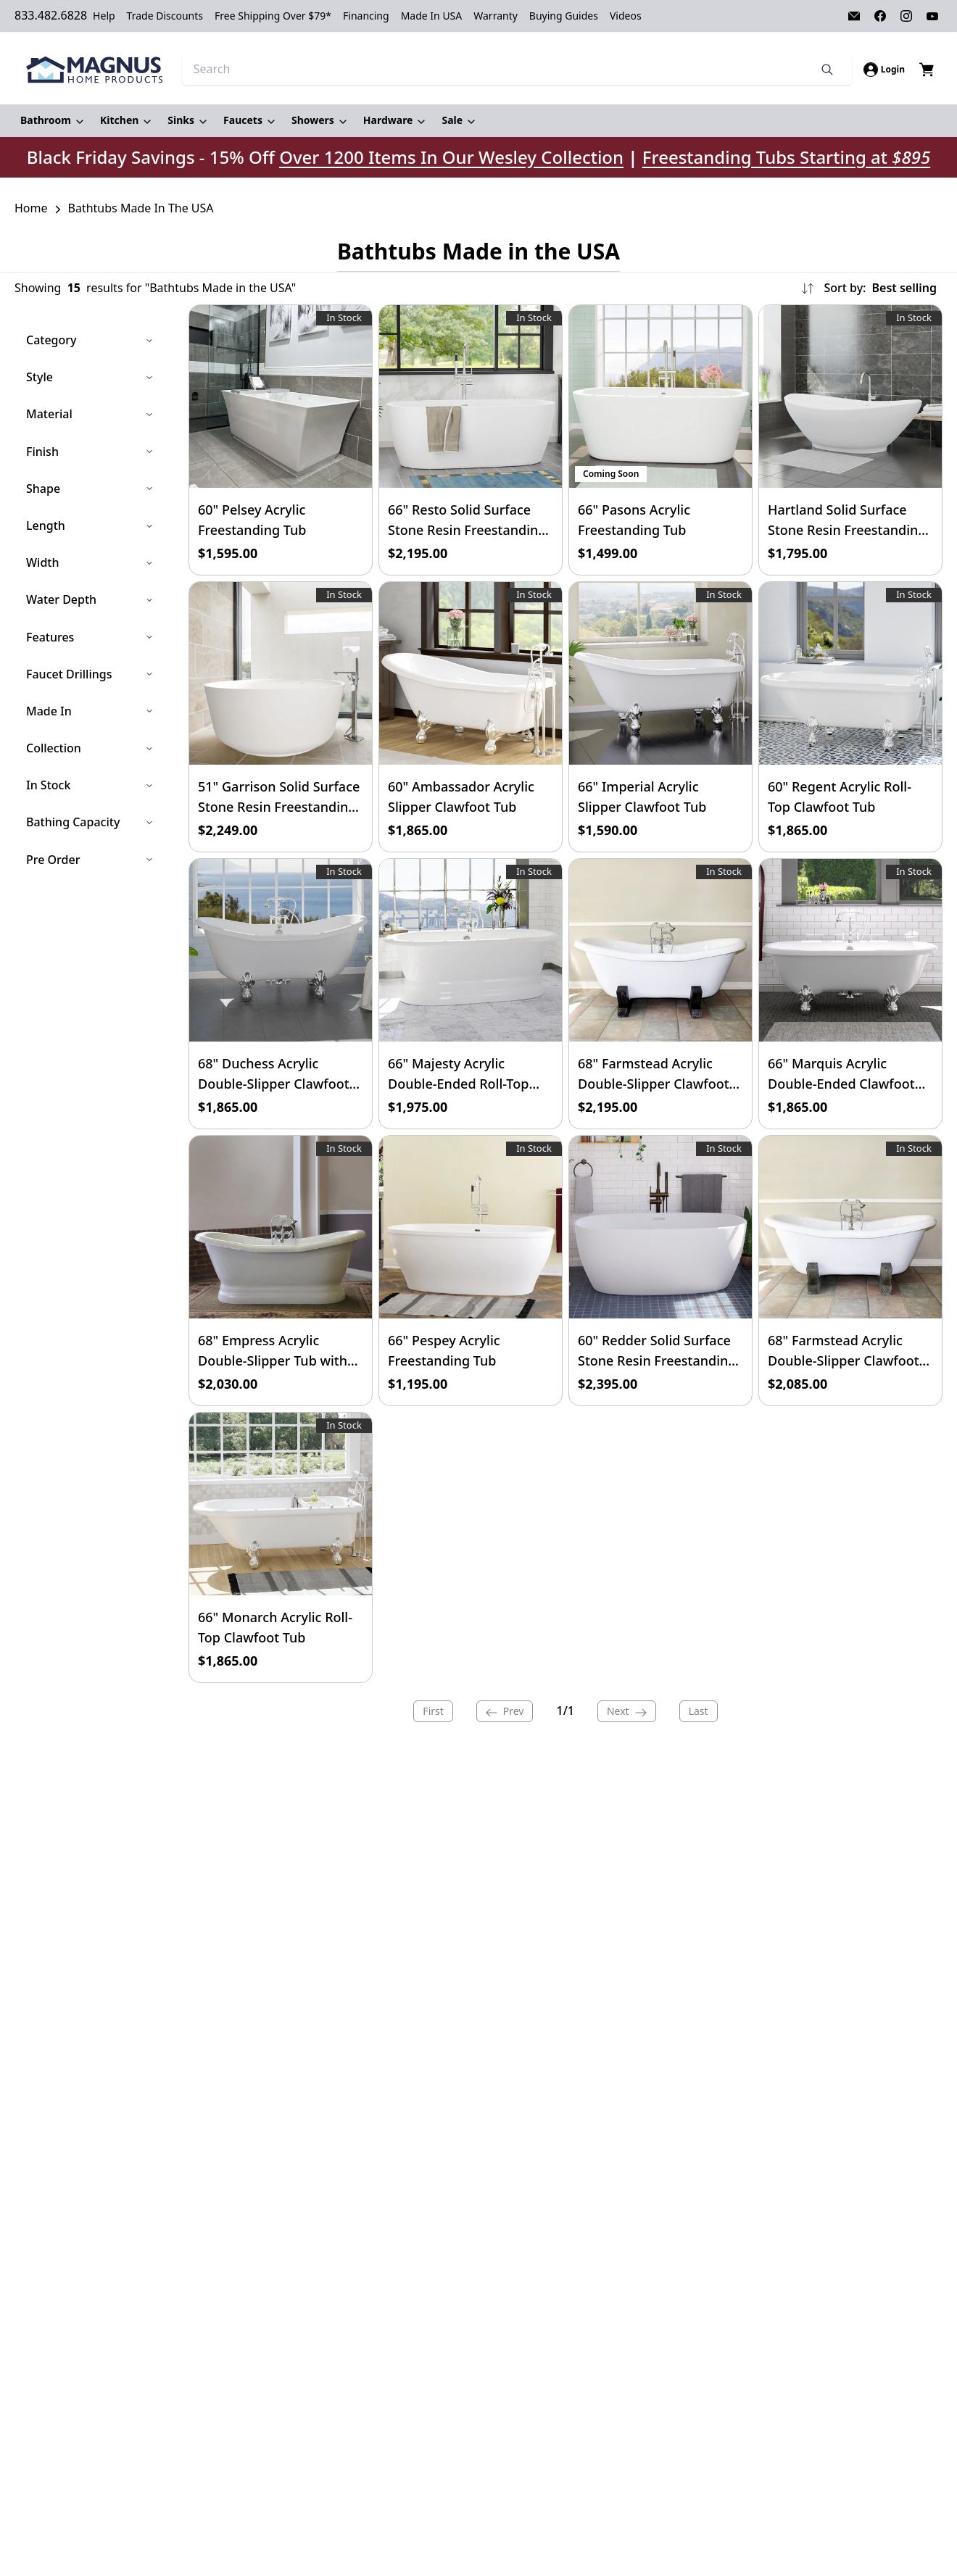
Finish (90, 451)
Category (90, 340)
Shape (90, 488)
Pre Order (90, 859)
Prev (505, 1711)
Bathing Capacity (90, 822)
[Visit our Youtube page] (932, 16)
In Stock (90, 785)
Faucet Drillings (90, 673)
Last (698, 1711)
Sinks (180, 120)
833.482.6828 (50, 15)
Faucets (242, 120)
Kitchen (119, 120)
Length (90, 525)
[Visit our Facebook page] (880, 16)
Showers (312, 120)
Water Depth (90, 599)
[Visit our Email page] (854, 16)
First (433, 1711)
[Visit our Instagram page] (906, 16)
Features (90, 636)
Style (90, 377)
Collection (90, 748)
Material (90, 414)
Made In (90, 710)
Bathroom (45, 120)
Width (90, 562)
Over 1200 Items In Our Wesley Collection (451, 157)
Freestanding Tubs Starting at (786, 157)
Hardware (388, 120)
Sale (452, 120)
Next (627, 1711)
